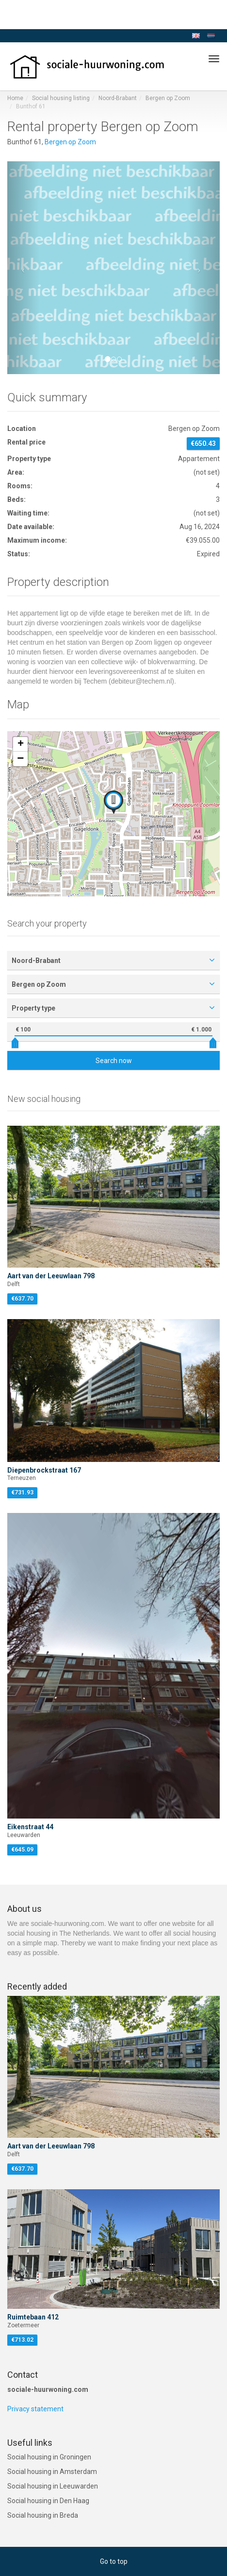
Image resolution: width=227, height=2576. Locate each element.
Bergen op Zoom (168, 98)
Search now (114, 1061)
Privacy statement (35, 2409)
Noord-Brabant (117, 98)
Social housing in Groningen (49, 2457)
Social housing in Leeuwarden (52, 2486)
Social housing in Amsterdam (52, 2471)
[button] (23, 267)
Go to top (114, 2561)
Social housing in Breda (42, 2515)
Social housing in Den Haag (48, 2501)
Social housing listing (61, 98)
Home (15, 98)
